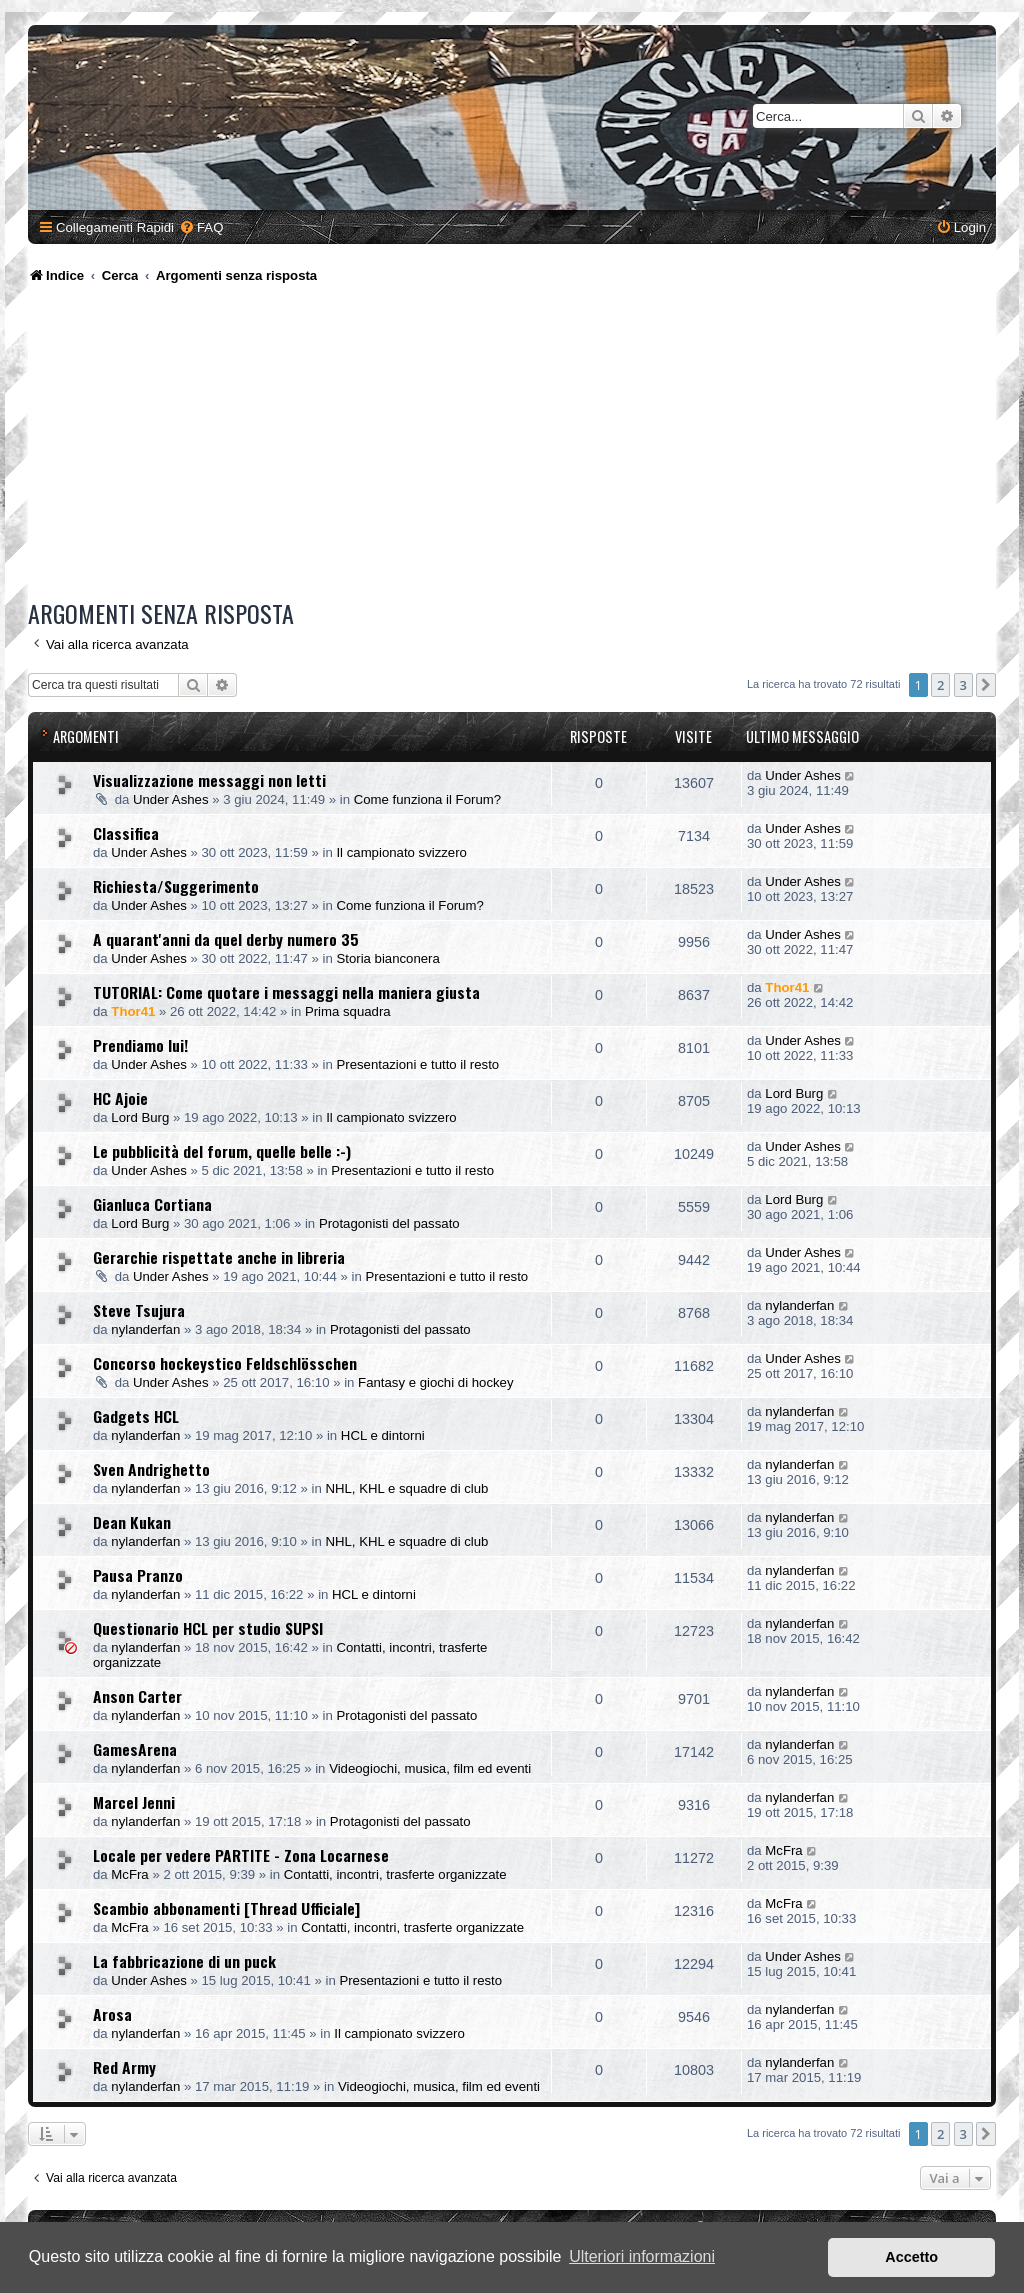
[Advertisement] (515, 445)
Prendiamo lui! (140, 1045)
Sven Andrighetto (151, 1469)
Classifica (126, 833)
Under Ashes (171, 799)
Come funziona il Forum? (427, 799)
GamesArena (135, 1749)
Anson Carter (137, 1696)
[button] (986, 685)
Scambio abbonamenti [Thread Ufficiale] (226, 1908)
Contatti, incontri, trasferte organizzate (395, 1874)
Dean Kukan (132, 1522)
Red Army (124, 2067)
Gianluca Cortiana (152, 1204)
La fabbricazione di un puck (184, 1961)
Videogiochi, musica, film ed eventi (430, 1768)
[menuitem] (201, 227)
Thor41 (133, 1011)
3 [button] (963, 685)
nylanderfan (145, 1329)
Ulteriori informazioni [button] (642, 2256)
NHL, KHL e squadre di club (406, 1488)
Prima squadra (348, 1011)
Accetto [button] (911, 2257)
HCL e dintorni (383, 1435)
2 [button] (940, 685)
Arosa (112, 2014)
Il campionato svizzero (401, 852)
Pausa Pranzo (138, 1575)
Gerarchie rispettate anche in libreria (219, 1257)
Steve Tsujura (139, 1310)
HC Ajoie (120, 1098)
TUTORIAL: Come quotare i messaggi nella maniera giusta (286, 992)
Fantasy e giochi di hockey (435, 1382)
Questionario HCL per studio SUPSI (208, 1628)
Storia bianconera (387, 958)
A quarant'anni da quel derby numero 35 (226, 939)
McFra (129, 1874)
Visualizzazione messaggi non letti (209, 780)
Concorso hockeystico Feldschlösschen (225, 1363)
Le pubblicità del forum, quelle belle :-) (222, 1151)
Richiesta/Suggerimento (176, 886)
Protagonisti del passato (389, 1223)
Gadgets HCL (136, 1416)
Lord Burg (140, 1117)
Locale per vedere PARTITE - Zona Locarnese (241, 1855)
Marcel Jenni (134, 1802)
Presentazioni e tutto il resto (417, 1064)
